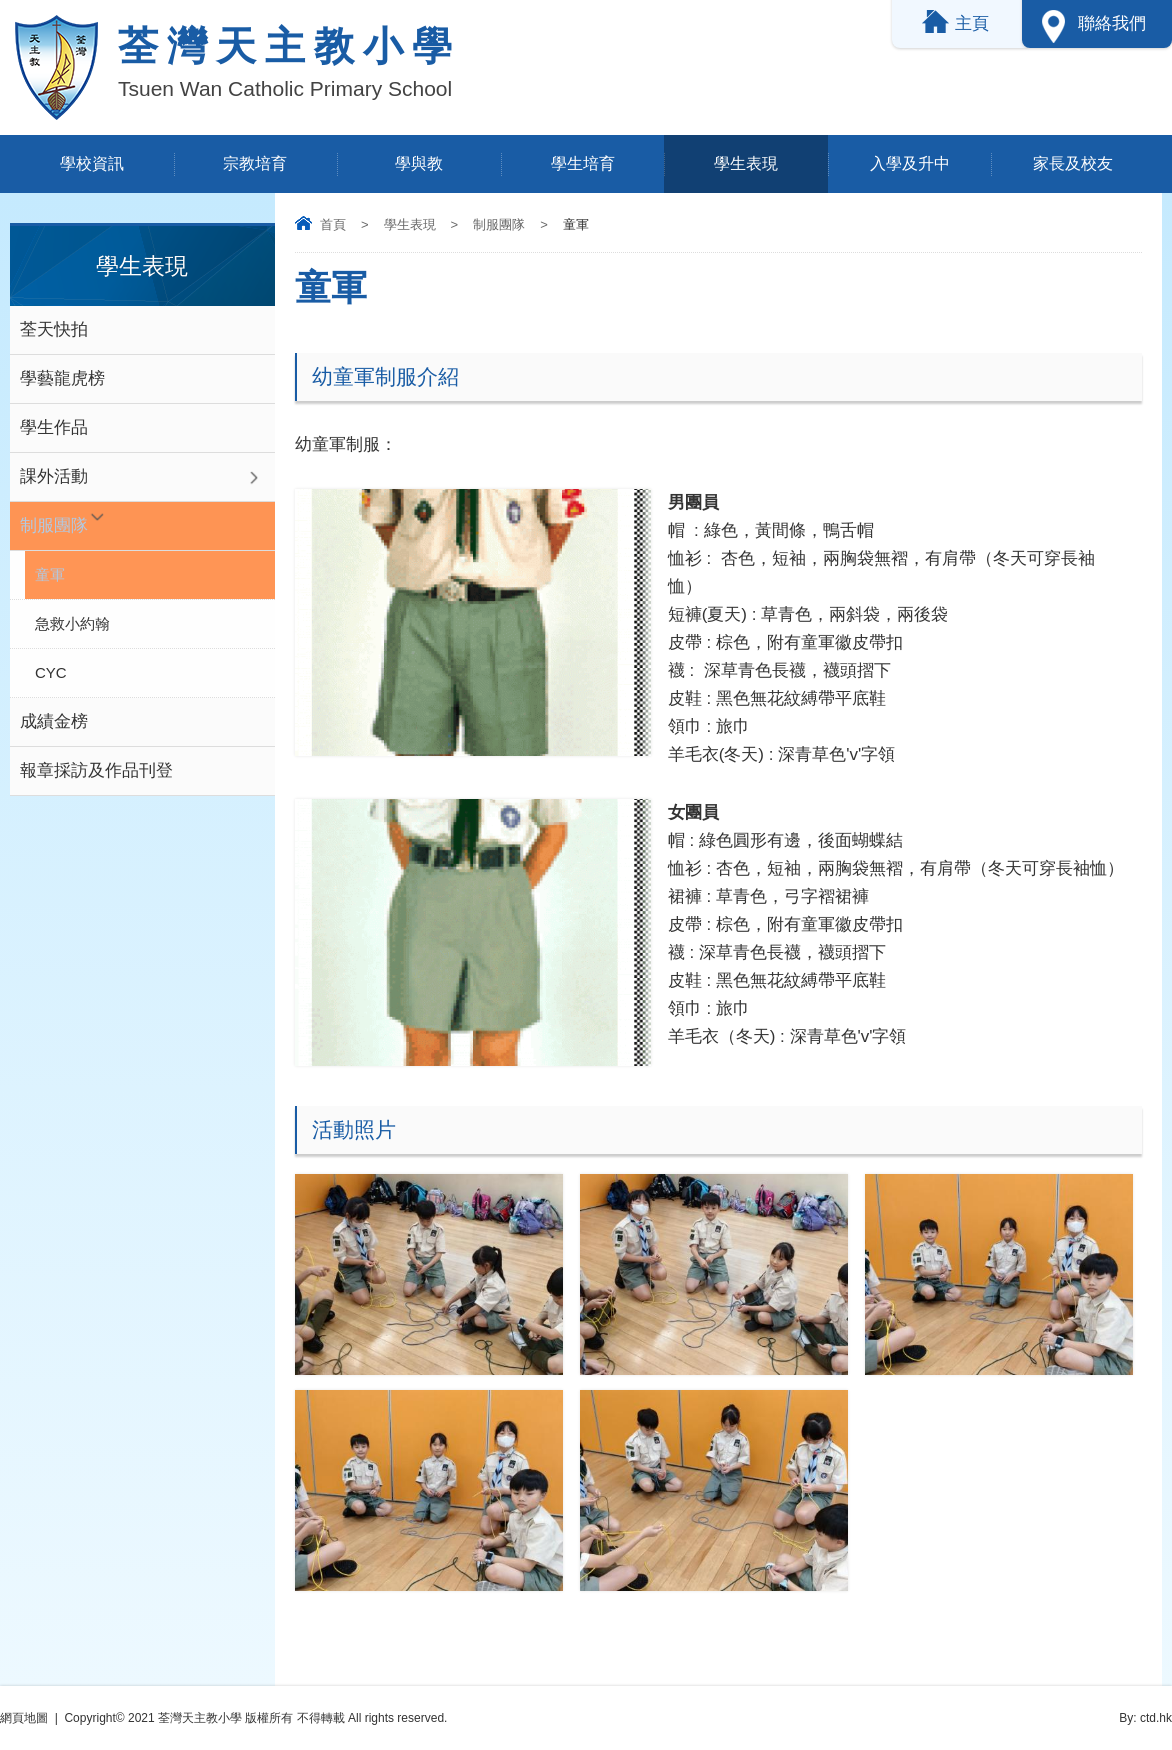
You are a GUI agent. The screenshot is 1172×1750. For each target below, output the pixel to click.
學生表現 (746, 163)
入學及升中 (910, 163)
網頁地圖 (24, 1718)
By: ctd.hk (1145, 1718)
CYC (51, 672)
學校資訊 (92, 163)
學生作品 (54, 427)
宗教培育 (255, 163)
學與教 (419, 163)
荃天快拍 (54, 329)
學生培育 (583, 163)
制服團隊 (499, 224)
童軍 (50, 574)
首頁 (333, 224)
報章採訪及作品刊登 (96, 770)
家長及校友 (1073, 163)
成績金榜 (54, 721)
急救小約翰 (72, 623)
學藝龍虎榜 (62, 378)
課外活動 (54, 476)
